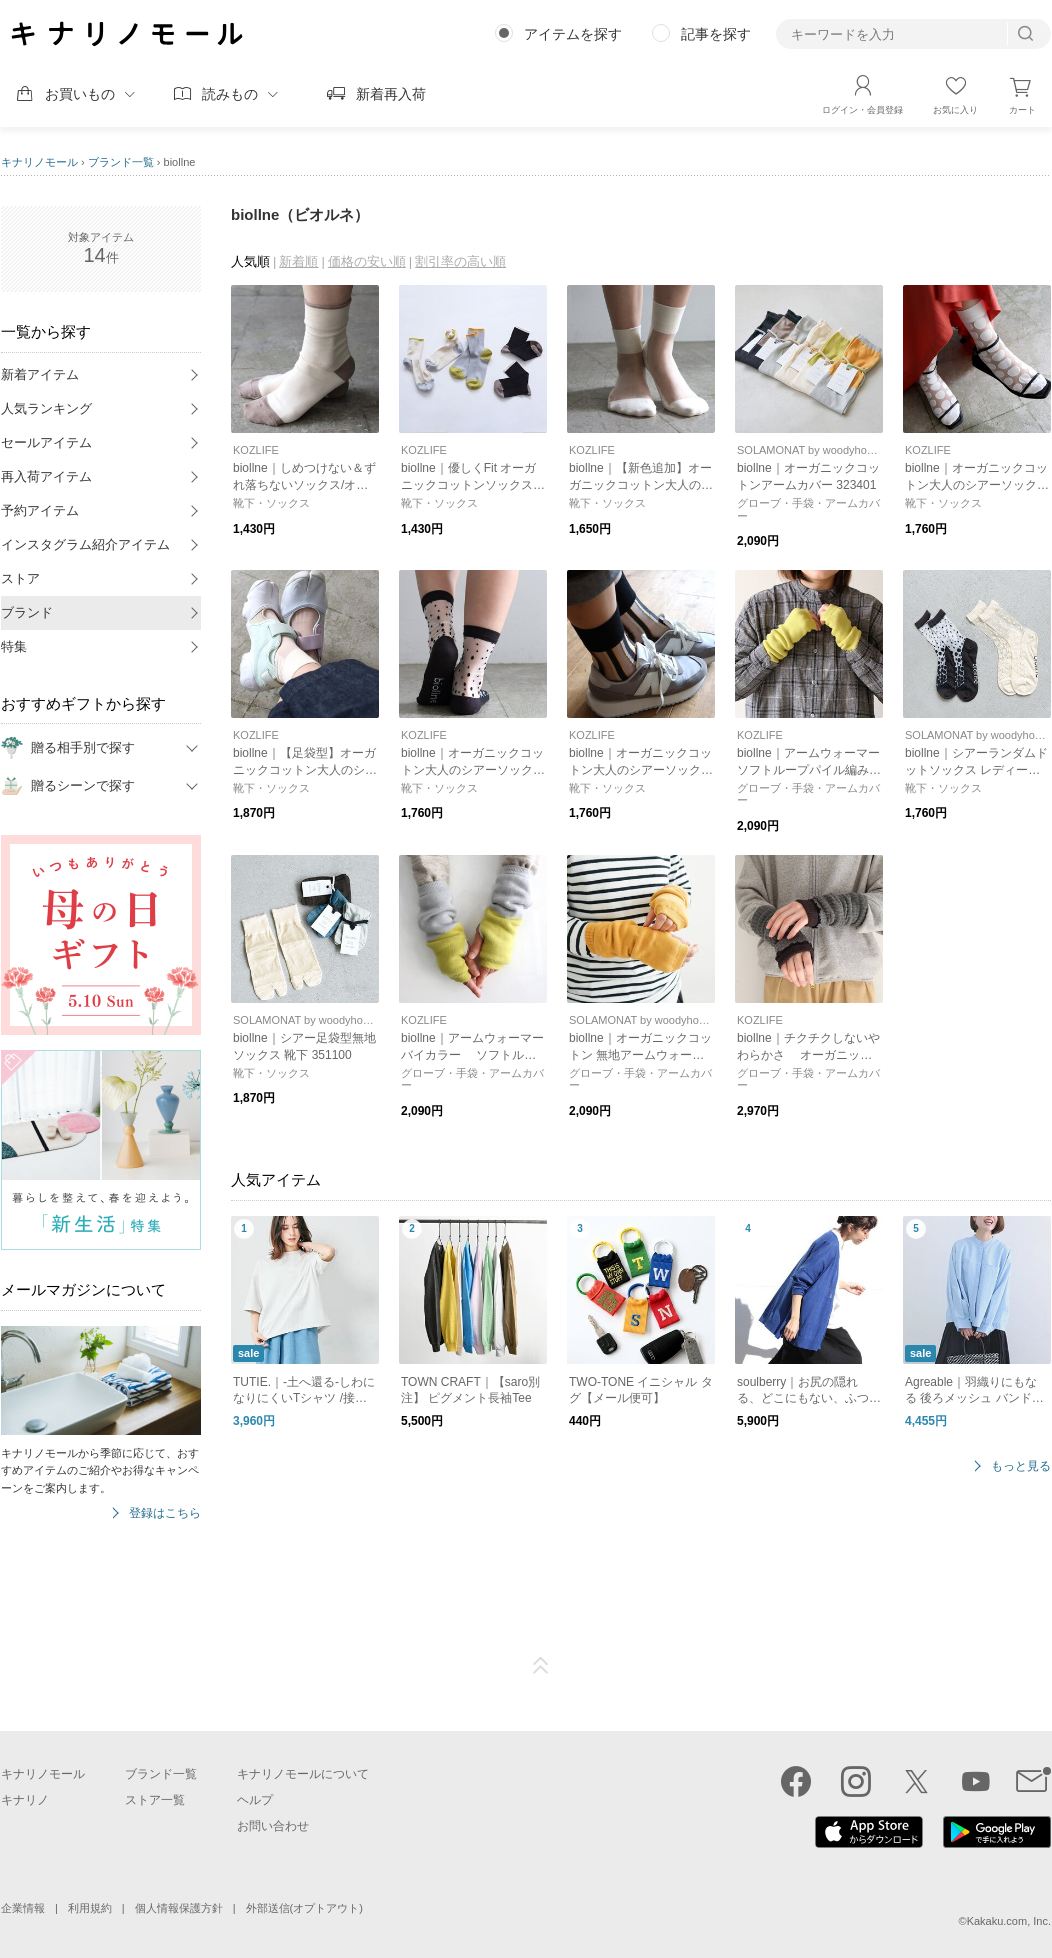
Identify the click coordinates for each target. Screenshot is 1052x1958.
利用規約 (90, 1908)
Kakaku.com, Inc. (1009, 1921)
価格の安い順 (367, 261)
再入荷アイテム (46, 476)
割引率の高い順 (460, 261)
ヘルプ (255, 1800)
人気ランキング (46, 408)
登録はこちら (165, 1513)
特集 (14, 646)
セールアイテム (46, 442)
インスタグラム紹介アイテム (85, 544)
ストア (20, 578)
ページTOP (541, 1666)
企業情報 (23, 1908)
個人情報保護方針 (179, 1908)
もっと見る (1021, 1466)
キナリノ (25, 1800)
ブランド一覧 (121, 162)
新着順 (298, 261)
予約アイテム (40, 510)
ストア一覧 (155, 1800)
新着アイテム (40, 374)
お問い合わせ (273, 1826)
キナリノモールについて (303, 1774)
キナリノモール (39, 162)
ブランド (27, 612)
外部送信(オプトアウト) (304, 1908)
